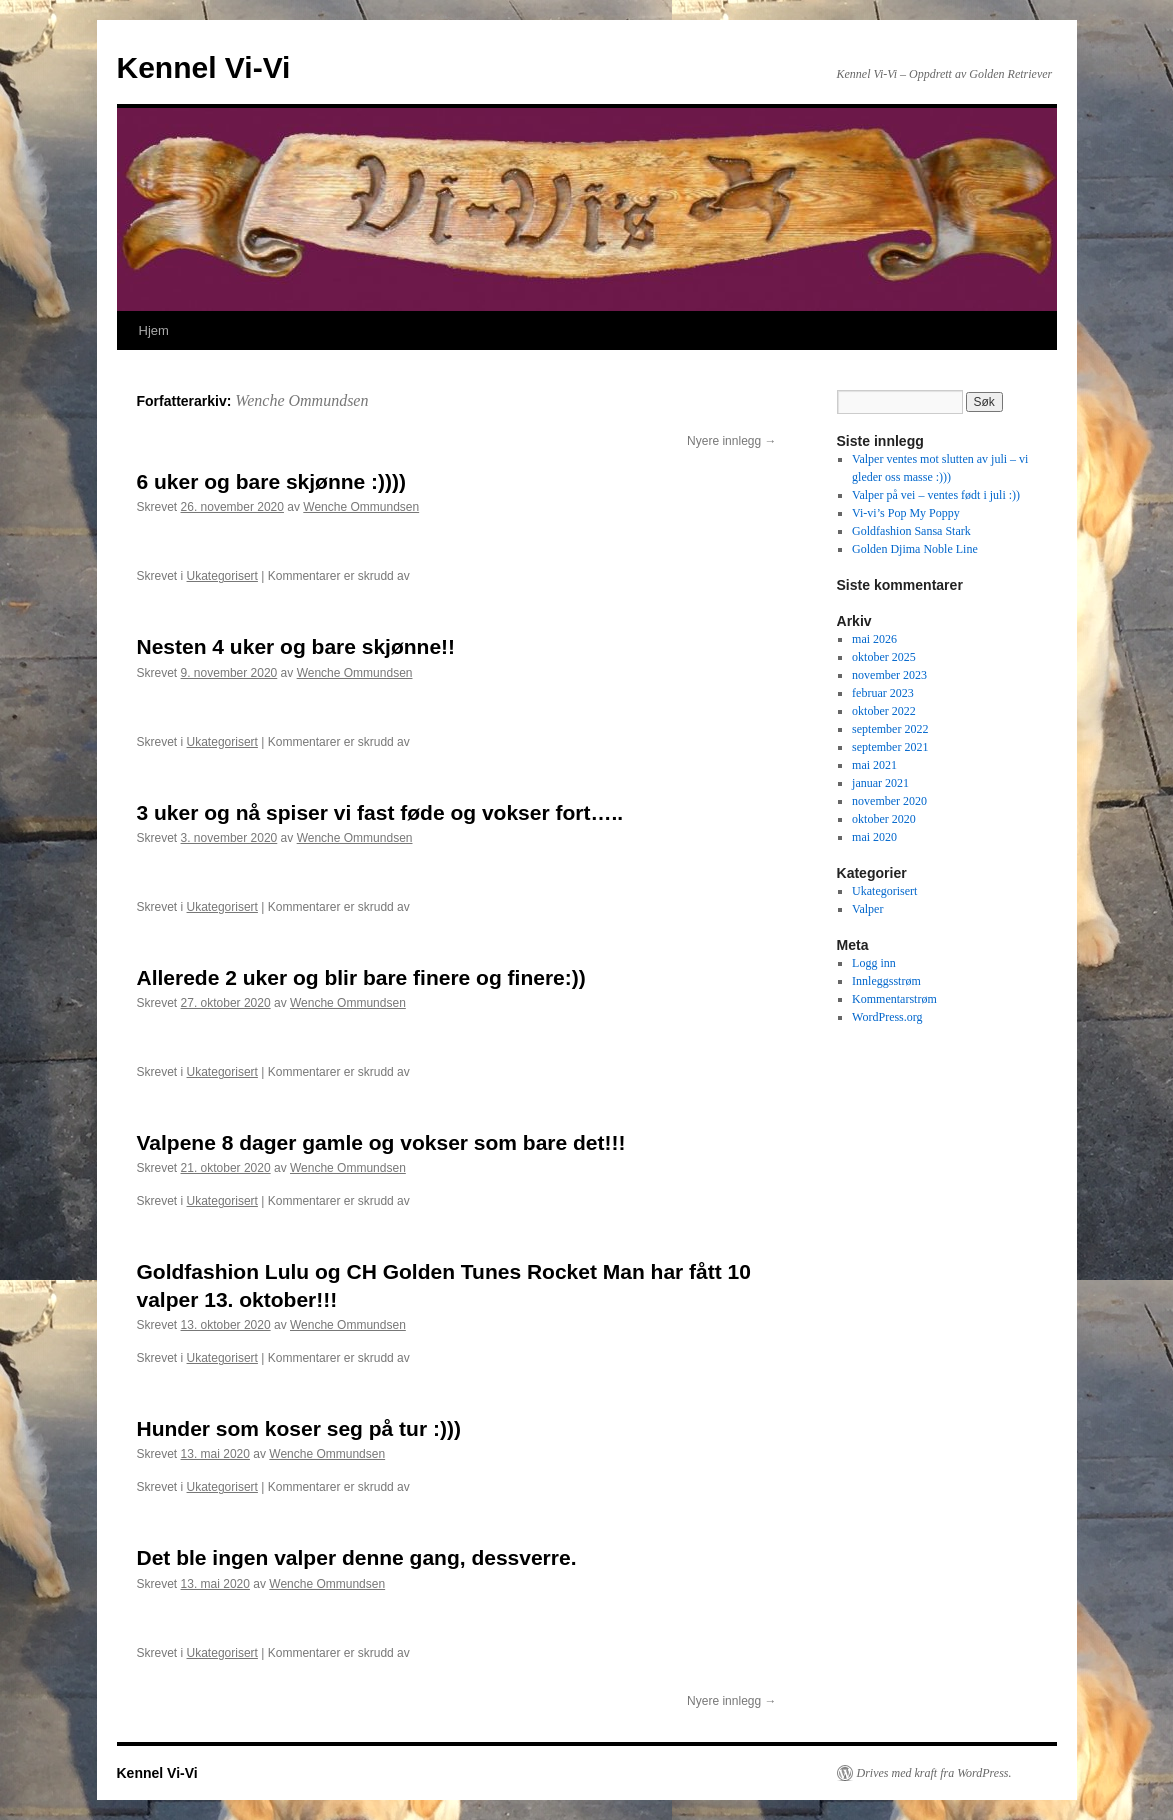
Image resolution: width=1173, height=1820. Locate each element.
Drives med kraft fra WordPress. (934, 1773)
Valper (867, 909)
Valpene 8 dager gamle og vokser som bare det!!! (381, 1142)
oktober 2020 (884, 819)
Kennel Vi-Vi (204, 67)
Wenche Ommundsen (301, 400)
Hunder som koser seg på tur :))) (299, 1428)
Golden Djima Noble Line (915, 549)
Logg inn (874, 963)
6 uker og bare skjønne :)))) (272, 481)
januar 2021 (880, 783)
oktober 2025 (884, 657)
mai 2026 (874, 639)
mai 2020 (874, 837)
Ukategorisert (222, 576)
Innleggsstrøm (886, 981)
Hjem (154, 330)
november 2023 (889, 675)
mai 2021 (874, 765)
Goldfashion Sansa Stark (911, 531)
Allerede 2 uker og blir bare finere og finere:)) (361, 977)
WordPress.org (887, 1017)
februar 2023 (883, 693)
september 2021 (890, 747)
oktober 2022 (884, 711)
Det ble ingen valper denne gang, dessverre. (357, 1557)
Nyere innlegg (731, 441)
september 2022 (890, 729)
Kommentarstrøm (894, 999)
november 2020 (889, 801)
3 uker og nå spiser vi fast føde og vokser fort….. (380, 812)
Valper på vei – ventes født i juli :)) (936, 495)
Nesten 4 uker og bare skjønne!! (296, 646)
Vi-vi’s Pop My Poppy (906, 513)
